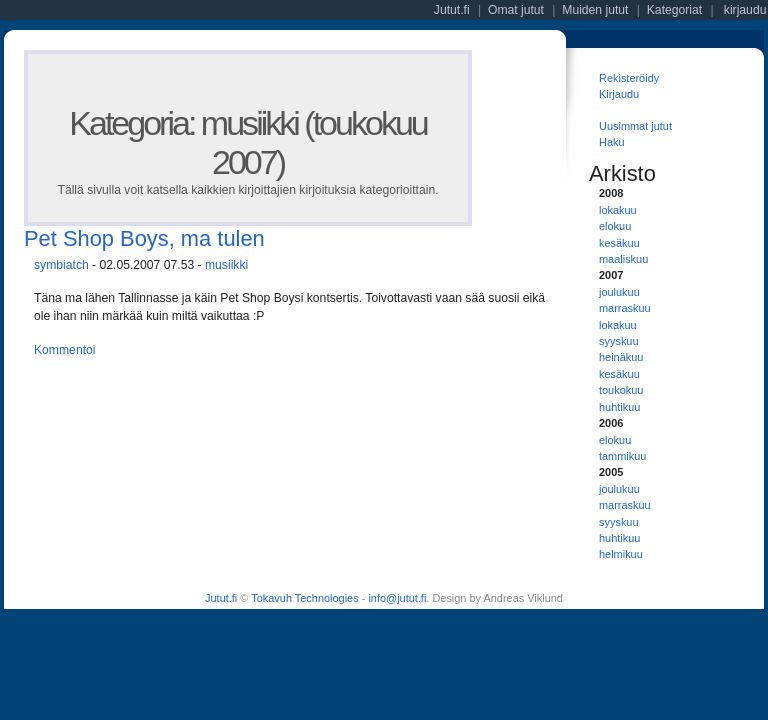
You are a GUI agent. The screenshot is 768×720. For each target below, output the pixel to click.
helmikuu (621, 554)
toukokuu (621, 390)
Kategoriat (674, 10)
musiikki (226, 265)
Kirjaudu (619, 94)
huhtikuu (619, 407)
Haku (612, 142)
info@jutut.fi (397, 598)
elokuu (615, 226)
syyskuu (619, 341)
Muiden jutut (595, 10)
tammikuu (622, 456)
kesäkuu (619, 243)
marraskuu (625, 308)
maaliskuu (623, 259)
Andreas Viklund (522, 598)
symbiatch (61, 265)
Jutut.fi (221, 598)
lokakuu (618, 210)
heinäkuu (621, 357)
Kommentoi (64, 350)
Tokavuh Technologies (304, 598)
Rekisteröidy (629, 78)
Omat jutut (516, 10)
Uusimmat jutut (635, 126)
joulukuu (619, 292)
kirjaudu (745, 10)
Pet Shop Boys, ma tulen (144, 238)
